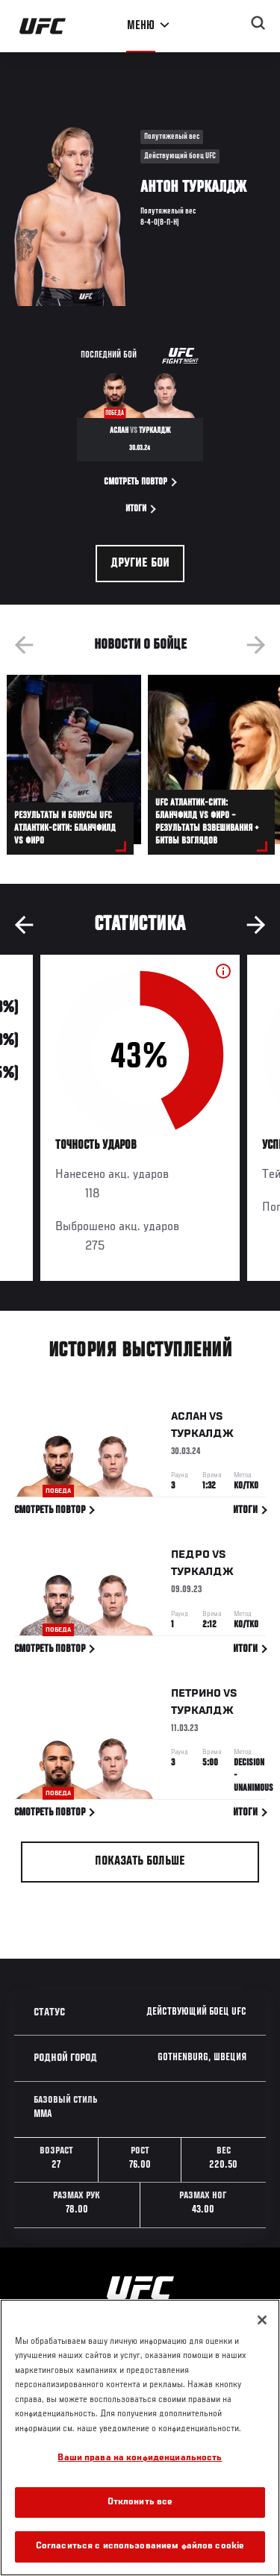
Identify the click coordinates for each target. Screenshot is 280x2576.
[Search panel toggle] (258, 23)
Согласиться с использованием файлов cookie (140, 2546)
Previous (24, 645)
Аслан (189, 1419)
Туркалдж (202, 1436)
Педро (190, 1558)
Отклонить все (140, 2502)
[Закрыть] (262, 2320)
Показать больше (140, 1861)
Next (256, 645)
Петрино (196, 1696)
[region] (140, 2437)
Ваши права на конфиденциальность (139, 2458)
